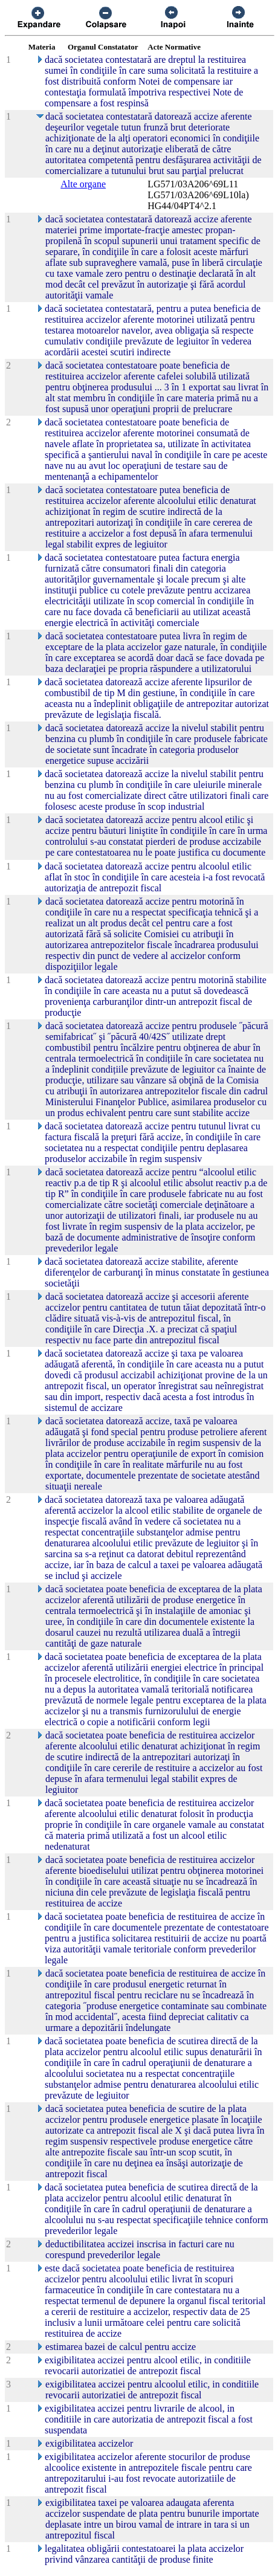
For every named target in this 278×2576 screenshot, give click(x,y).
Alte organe (83, 184)
